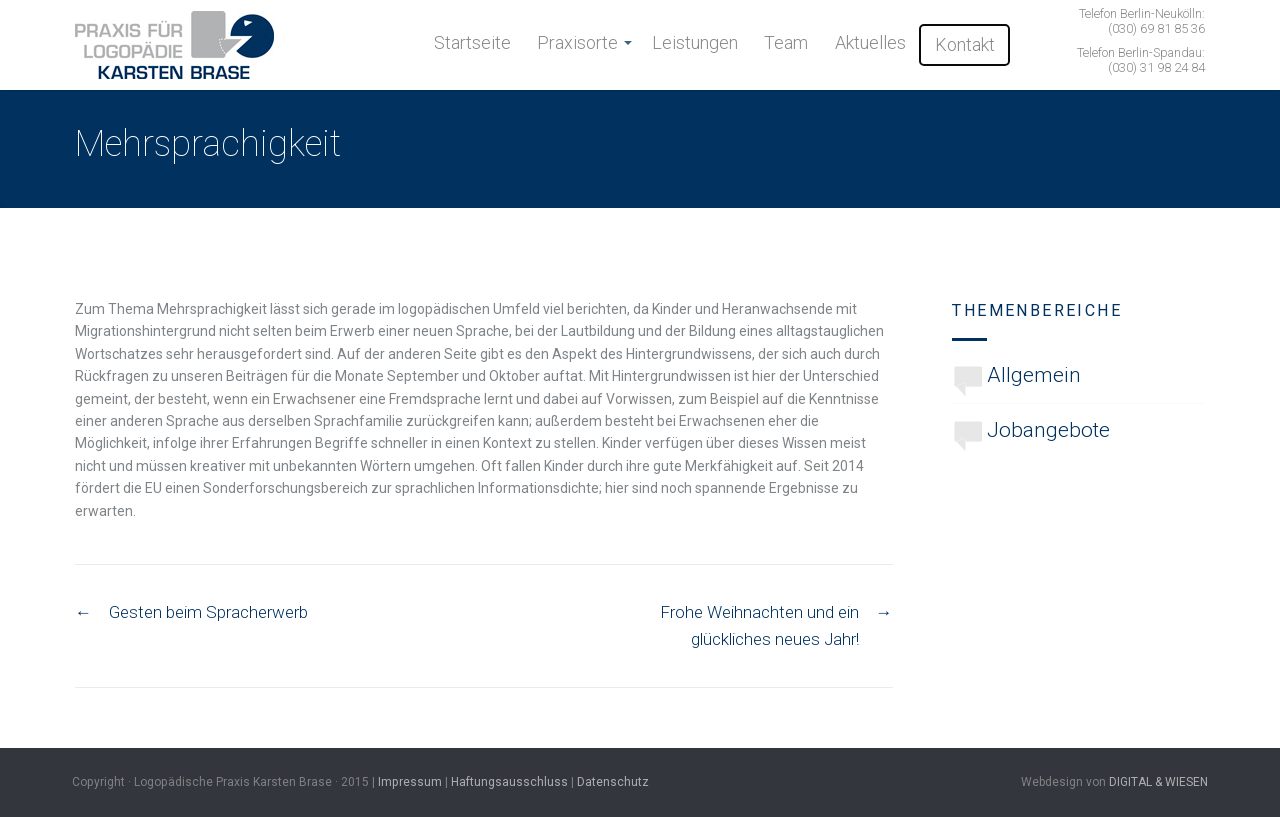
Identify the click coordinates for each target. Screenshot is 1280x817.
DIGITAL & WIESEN (1158, 782)
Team (786, 42)
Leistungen (695, 42)
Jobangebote (1048, 430)
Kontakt (965, 44)
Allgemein (1034, 375)
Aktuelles (870, 42)
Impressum (410, 782)
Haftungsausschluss (509, 782)
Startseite (472, 42)
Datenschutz (613, 782)
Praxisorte (577, 42)
